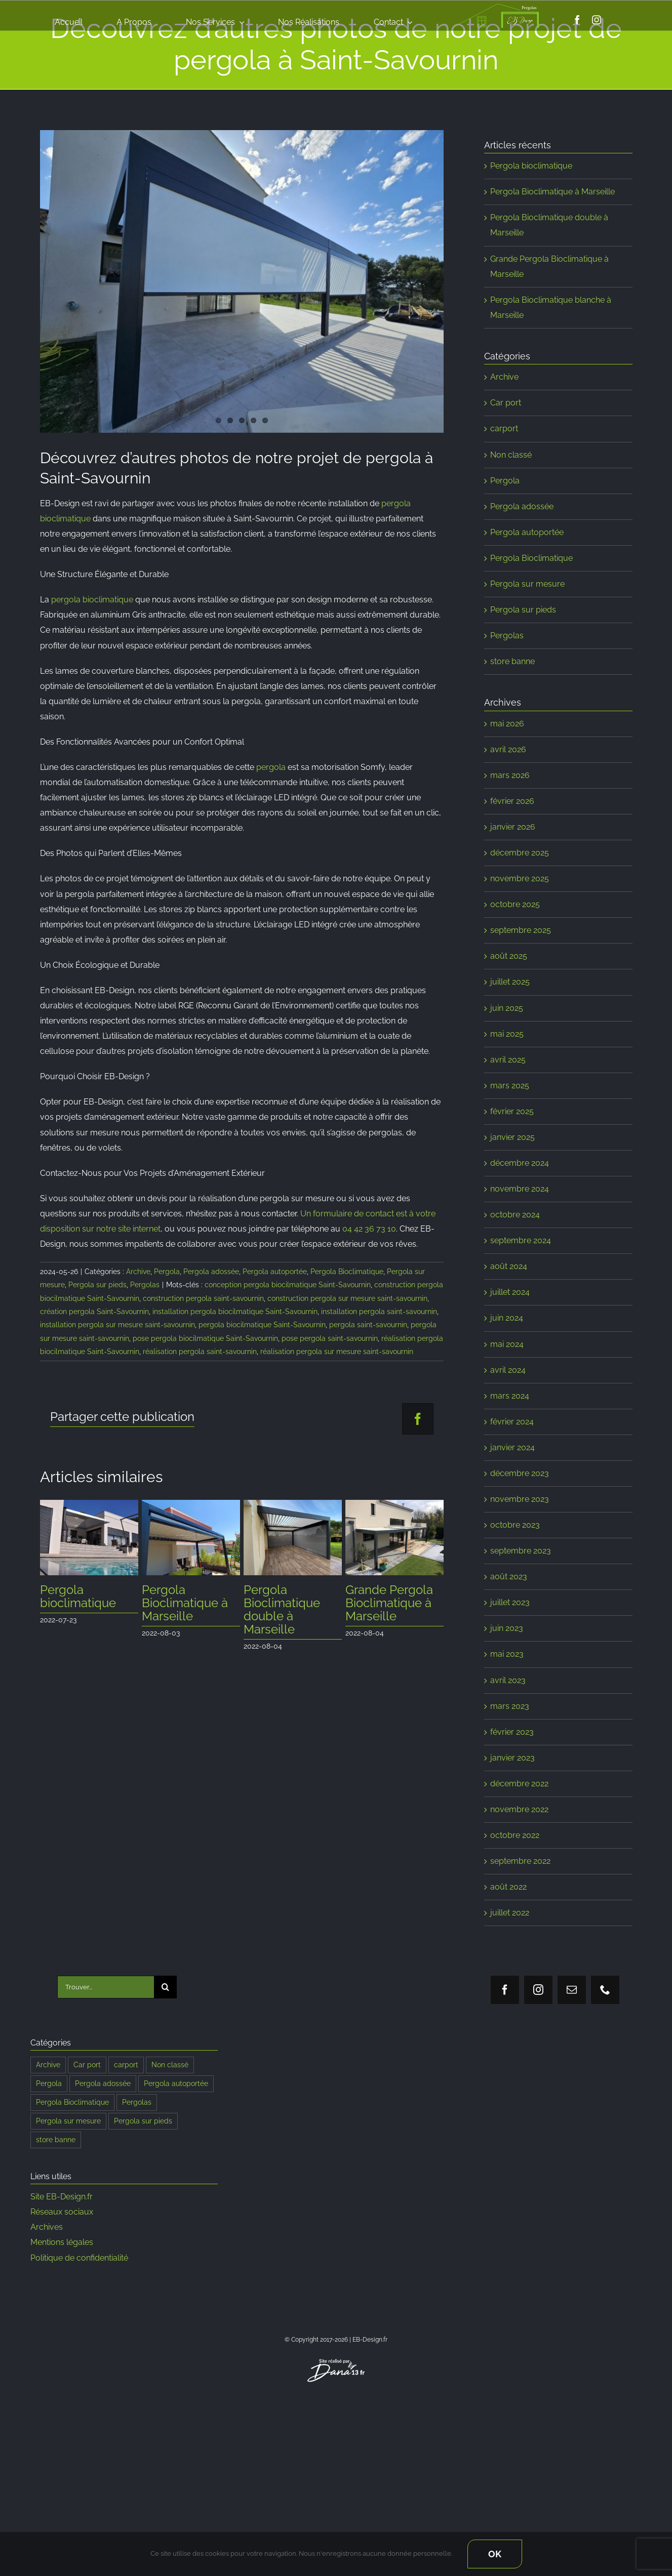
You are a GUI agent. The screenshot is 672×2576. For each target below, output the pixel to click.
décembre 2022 (519, 1783)
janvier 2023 (512, 1758)
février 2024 (512, 1421)
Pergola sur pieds (97, 1285)
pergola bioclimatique (92, 599)
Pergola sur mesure (527, 584)
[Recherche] (165, 1987)
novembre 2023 (519, 1499)
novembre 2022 (519, 1809)
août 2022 (508, 1887)
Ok (494, 2554)
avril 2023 (508, 1680)
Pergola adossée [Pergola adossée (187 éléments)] (103, 2083)
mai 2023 (507, 1654)
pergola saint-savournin (368, 1325)
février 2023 (512, 1732)
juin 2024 (506, 1318)
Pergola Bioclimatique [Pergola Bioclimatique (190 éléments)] (72, 2102)
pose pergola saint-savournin (330, 1338)
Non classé (511, 455)
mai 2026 (507, 723)
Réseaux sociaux (61, 2212)
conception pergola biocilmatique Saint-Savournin (288, 1285)
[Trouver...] (105, 1987)
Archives (46, 2227)
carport (504, 428)
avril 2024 (508, 1370)
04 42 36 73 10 (369, 1229)
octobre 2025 (515, 904)
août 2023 (508, 1576)
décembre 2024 (519, 1163)
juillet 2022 (509, 1912)
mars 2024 (509, 1396)
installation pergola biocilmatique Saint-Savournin (235, 1311)
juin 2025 (506, 1008)
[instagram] (596, 19)
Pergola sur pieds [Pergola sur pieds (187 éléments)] (143, 2120)
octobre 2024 (515, 1214)
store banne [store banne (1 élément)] (55, 2139)
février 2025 (512, 1111)
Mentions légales (61, 2242)
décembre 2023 (519, 1473)
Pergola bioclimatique (78, 1596)
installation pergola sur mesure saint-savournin (117, 1325)
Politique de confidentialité (79, 2258)
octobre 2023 (515, 1525)
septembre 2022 (520, 1861)
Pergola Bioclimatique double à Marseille (282, 1609)
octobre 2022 (514, 1835)
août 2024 (508, 1266)
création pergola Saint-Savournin (94, 1311)
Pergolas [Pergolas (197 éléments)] (136, 2102)
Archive (138, 1271)
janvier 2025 (512, 1137)
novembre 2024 (519, 1189)
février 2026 (512, 801)
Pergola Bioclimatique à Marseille (185, 1602)
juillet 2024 (510, 1292)
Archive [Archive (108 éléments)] (48, 2064)
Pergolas (145, 1285)
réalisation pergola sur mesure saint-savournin (336, 1351)
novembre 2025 (519, 878)
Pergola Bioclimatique (346, 1271)
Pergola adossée (211, 1271)
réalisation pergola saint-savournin (200, 1351)
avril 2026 (508, 749)
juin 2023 (506, 1628)
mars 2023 (509, 1706)
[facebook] (577, 19)
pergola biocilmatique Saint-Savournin (262, 1325)
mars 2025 (509, 1085)
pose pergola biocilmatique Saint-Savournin (205, 1338)
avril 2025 (508, 1060)
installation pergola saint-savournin (379, 1311)
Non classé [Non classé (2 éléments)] (169, 2064)
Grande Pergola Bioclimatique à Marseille (389, 1602)
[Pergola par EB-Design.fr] (242, 281)
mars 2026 (510, 775)
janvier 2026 (512, 827)
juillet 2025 (510, 982)
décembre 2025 (519, 852)
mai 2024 (507, 1344)
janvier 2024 (512, 1447)
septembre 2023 (520, 1551)
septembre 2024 (520, 1240)
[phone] (605, 1990)
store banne (512, 661)
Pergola (167, 1271)
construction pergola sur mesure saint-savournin (347, 1298)
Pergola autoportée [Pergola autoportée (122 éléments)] (176, 2083)
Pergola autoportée (275, 1271)
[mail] (572, 1990)
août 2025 (508, 956)
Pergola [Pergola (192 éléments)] (49, 2083)
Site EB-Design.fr (61, 2196)
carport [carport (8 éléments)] (126, 2064)
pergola (271, 767)
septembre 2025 (520, 930)
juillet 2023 (510, 1602)
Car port (505, 402)
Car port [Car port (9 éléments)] (87, 2064)
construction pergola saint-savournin (203, 1298)
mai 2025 (507, 1034)
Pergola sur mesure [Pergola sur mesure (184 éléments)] (68, 2120)
